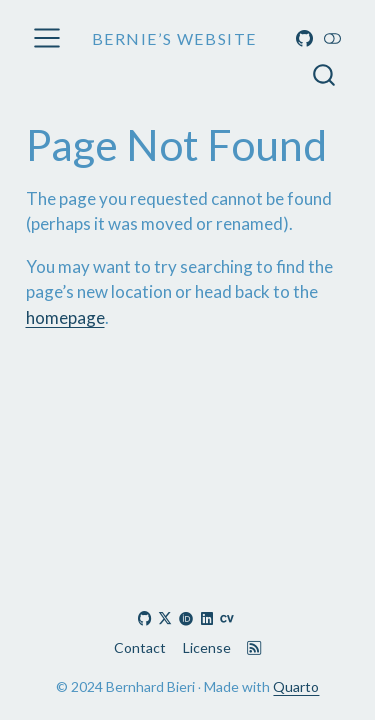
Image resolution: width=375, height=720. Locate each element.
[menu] (47, 38)
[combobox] (325, 75)
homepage (65, 317)
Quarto (296, 686)
